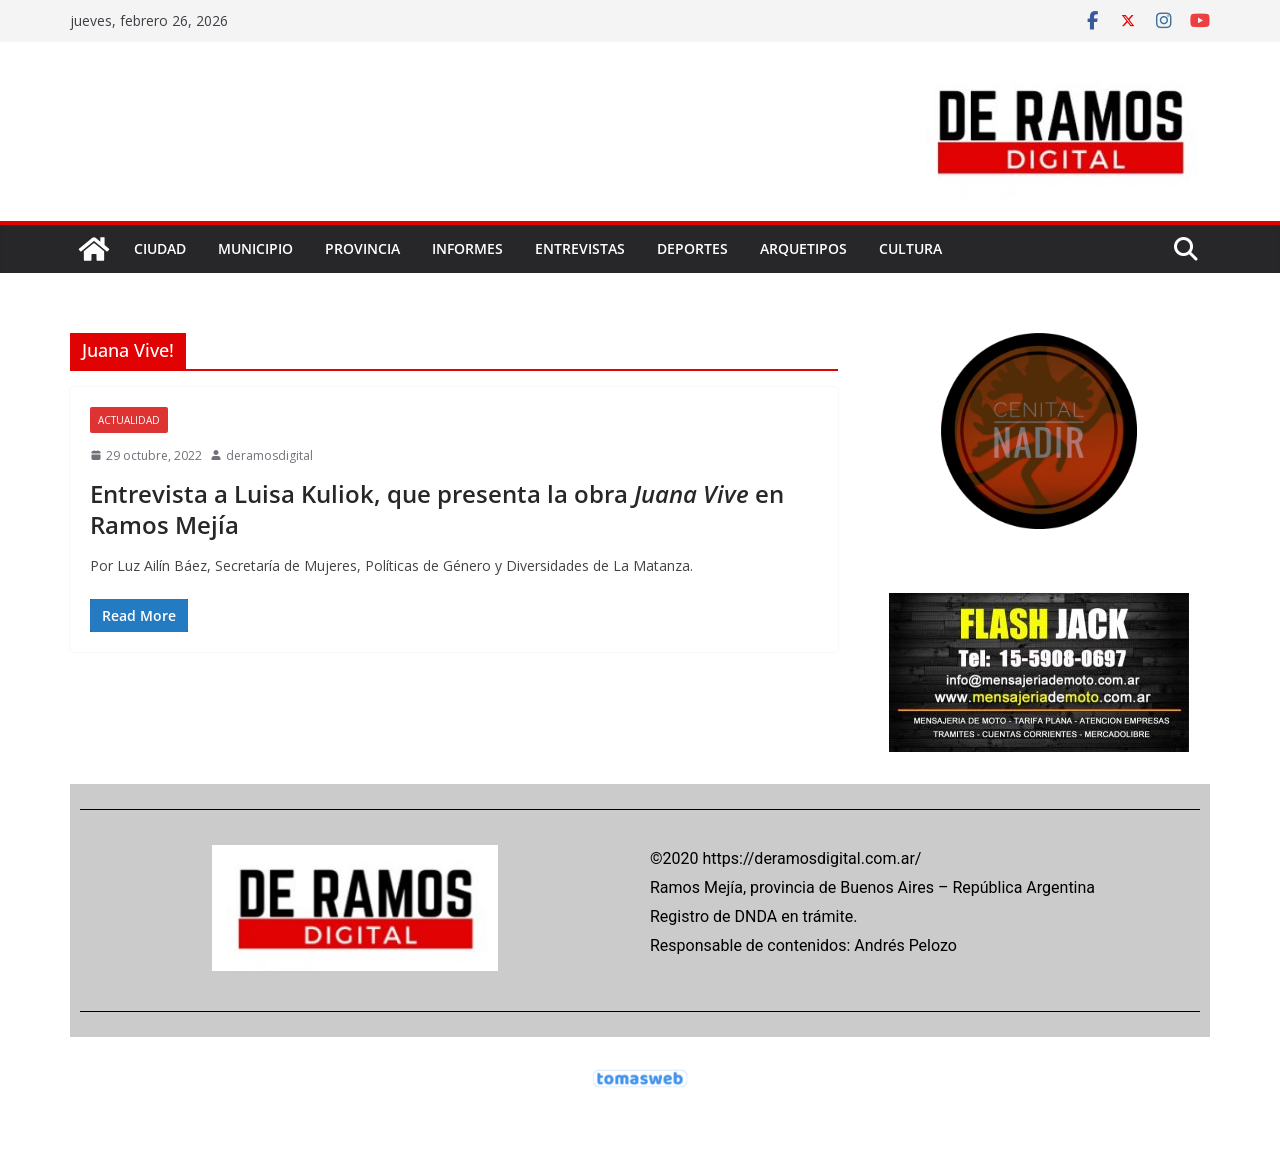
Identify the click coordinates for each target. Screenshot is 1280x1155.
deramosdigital (269, 455)
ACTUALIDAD (129, 420)
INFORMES (467, 248)
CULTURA (910, 248)
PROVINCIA (362, 248)
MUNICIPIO (255, 248)
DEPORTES (692, 248)
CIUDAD (160, 248)
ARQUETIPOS (803, 248)
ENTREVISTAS (580, 248)
